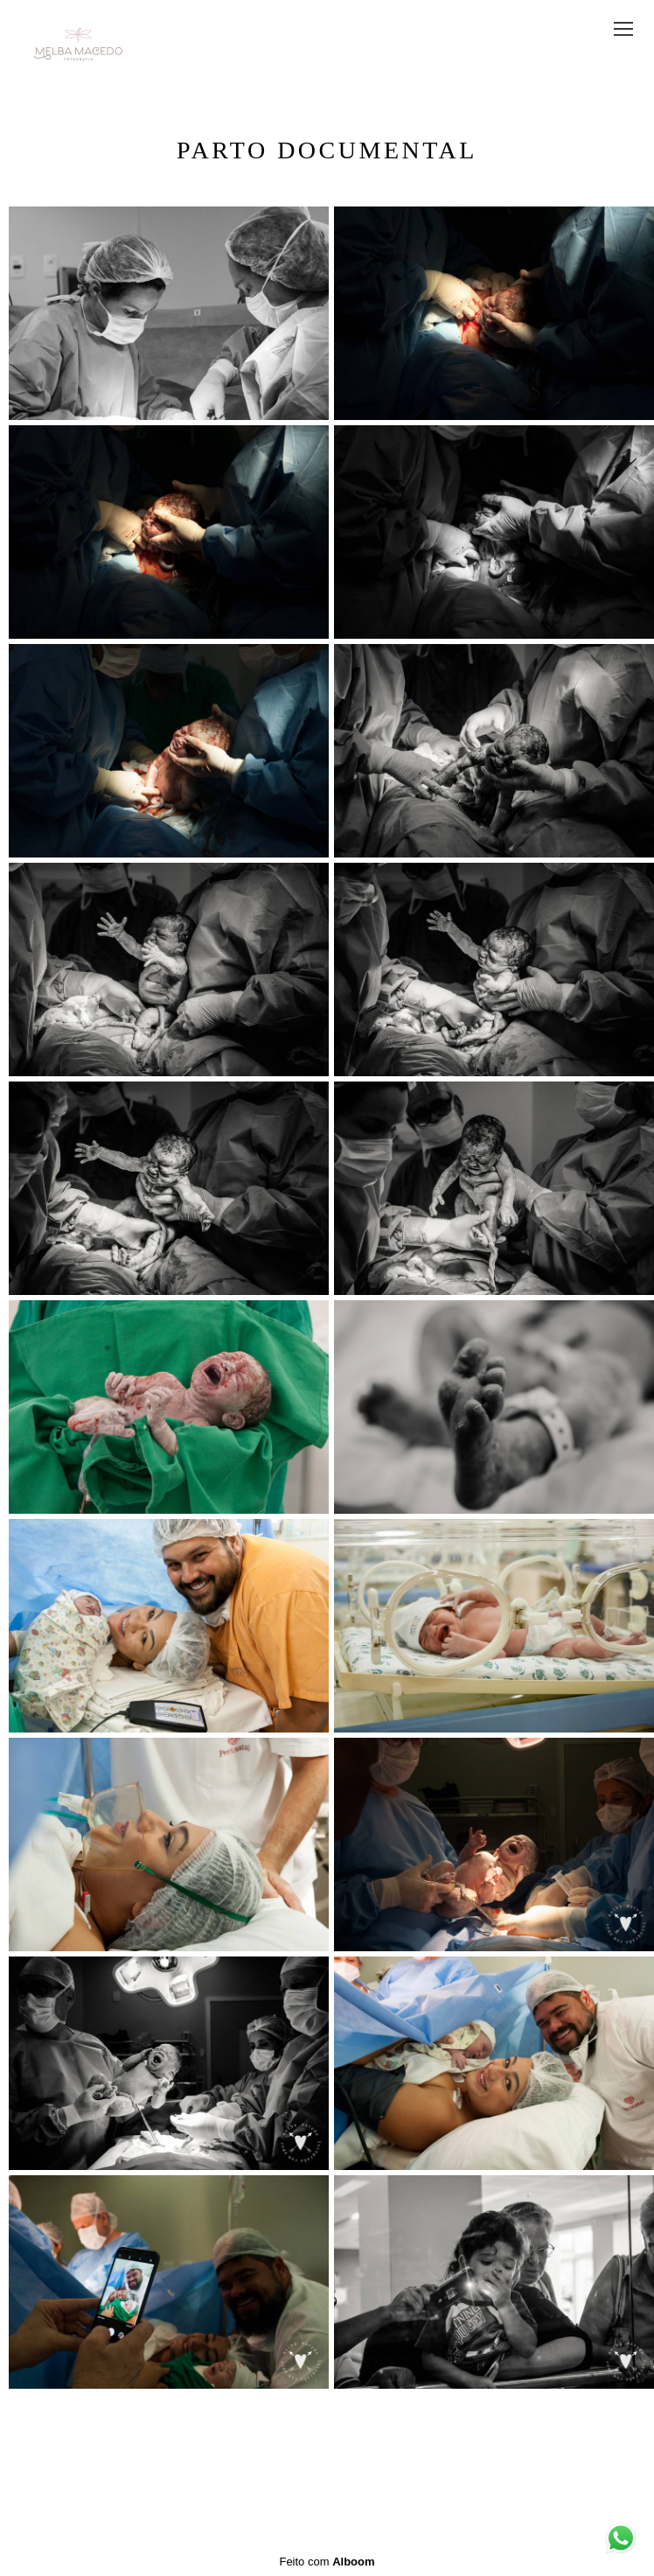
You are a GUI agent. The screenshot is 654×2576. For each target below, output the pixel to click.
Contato (383, 2474)
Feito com (326, 2561)
